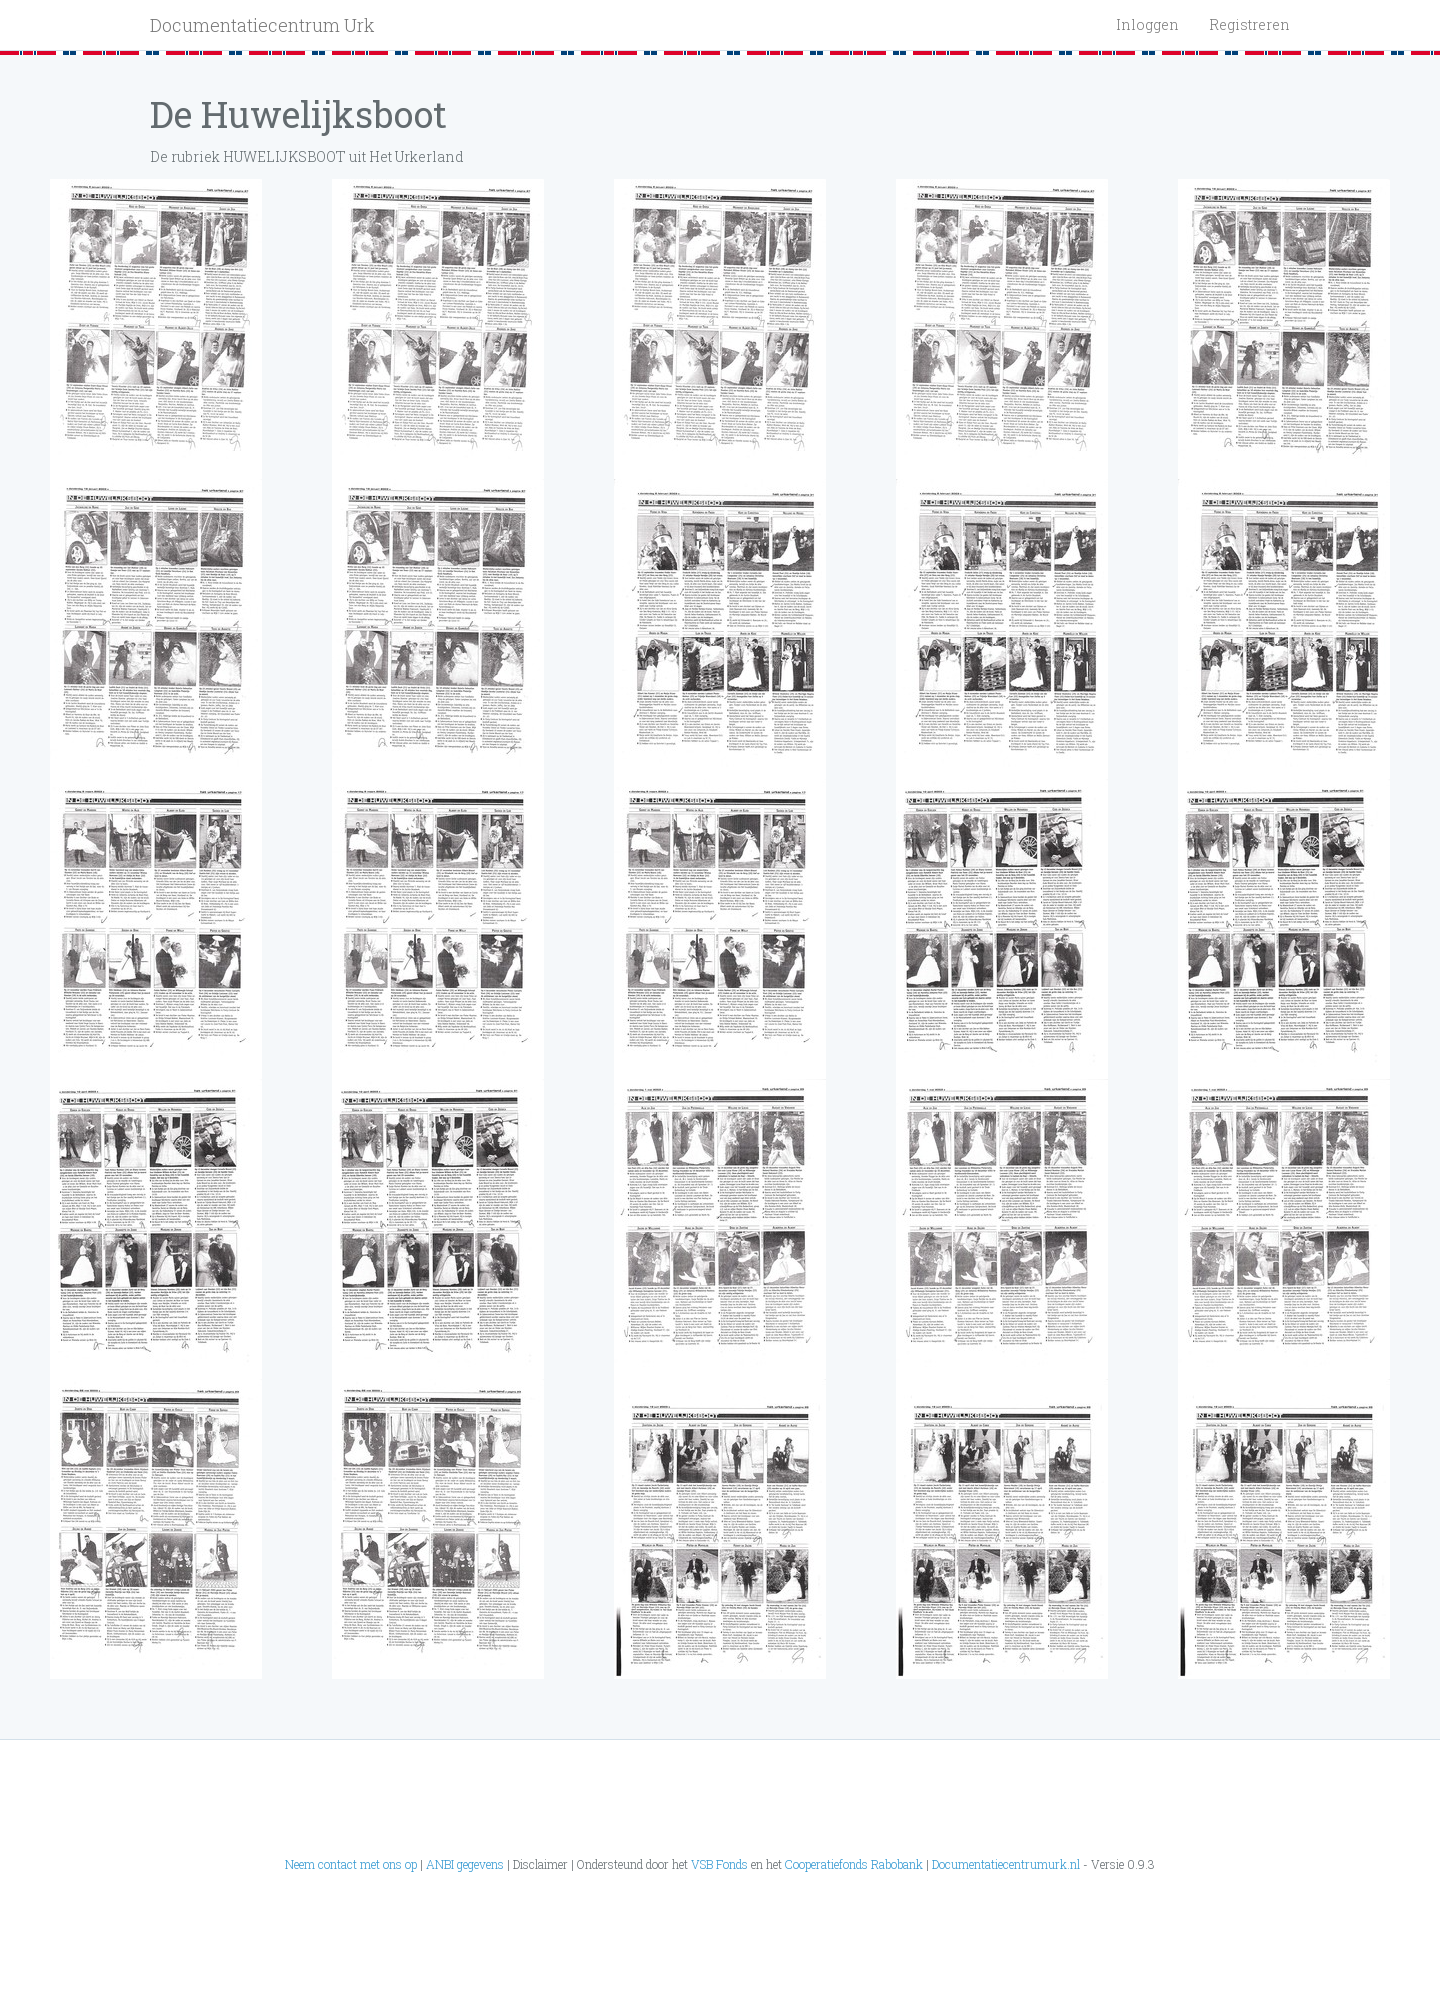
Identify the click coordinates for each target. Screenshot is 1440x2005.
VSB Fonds (719, 1864)
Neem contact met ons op (351, 1864)
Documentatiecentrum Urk (262, 25)
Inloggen (1147, 24)
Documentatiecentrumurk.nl (1006, 1864)
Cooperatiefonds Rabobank (854, 1864)
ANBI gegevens (465, 1864)
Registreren (1249, 24)
